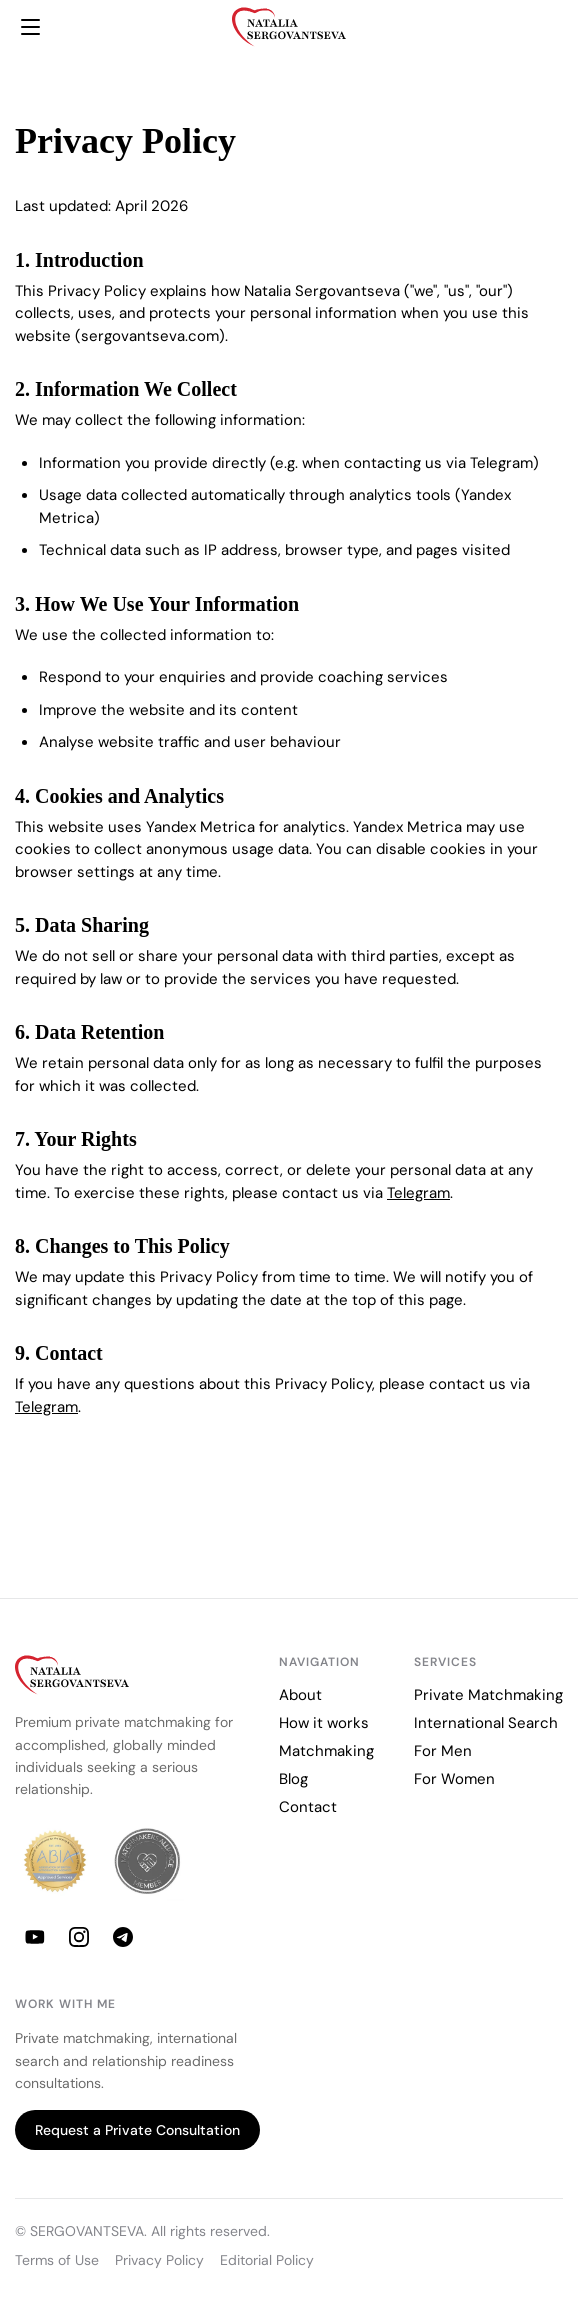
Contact (308, 1807)
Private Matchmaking (488, 1695)
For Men (443, 1751)
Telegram (418, 1193)
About (300, 1695)
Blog (293, 1779)
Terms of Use (57, 2260)
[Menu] (30, 27)
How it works (324, 1723)
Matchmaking (326, 1751)
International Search (486, 1723)
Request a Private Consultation (137, 2130)
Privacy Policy (159, 2260)
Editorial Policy (267, 2260)
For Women (454, 1779)
